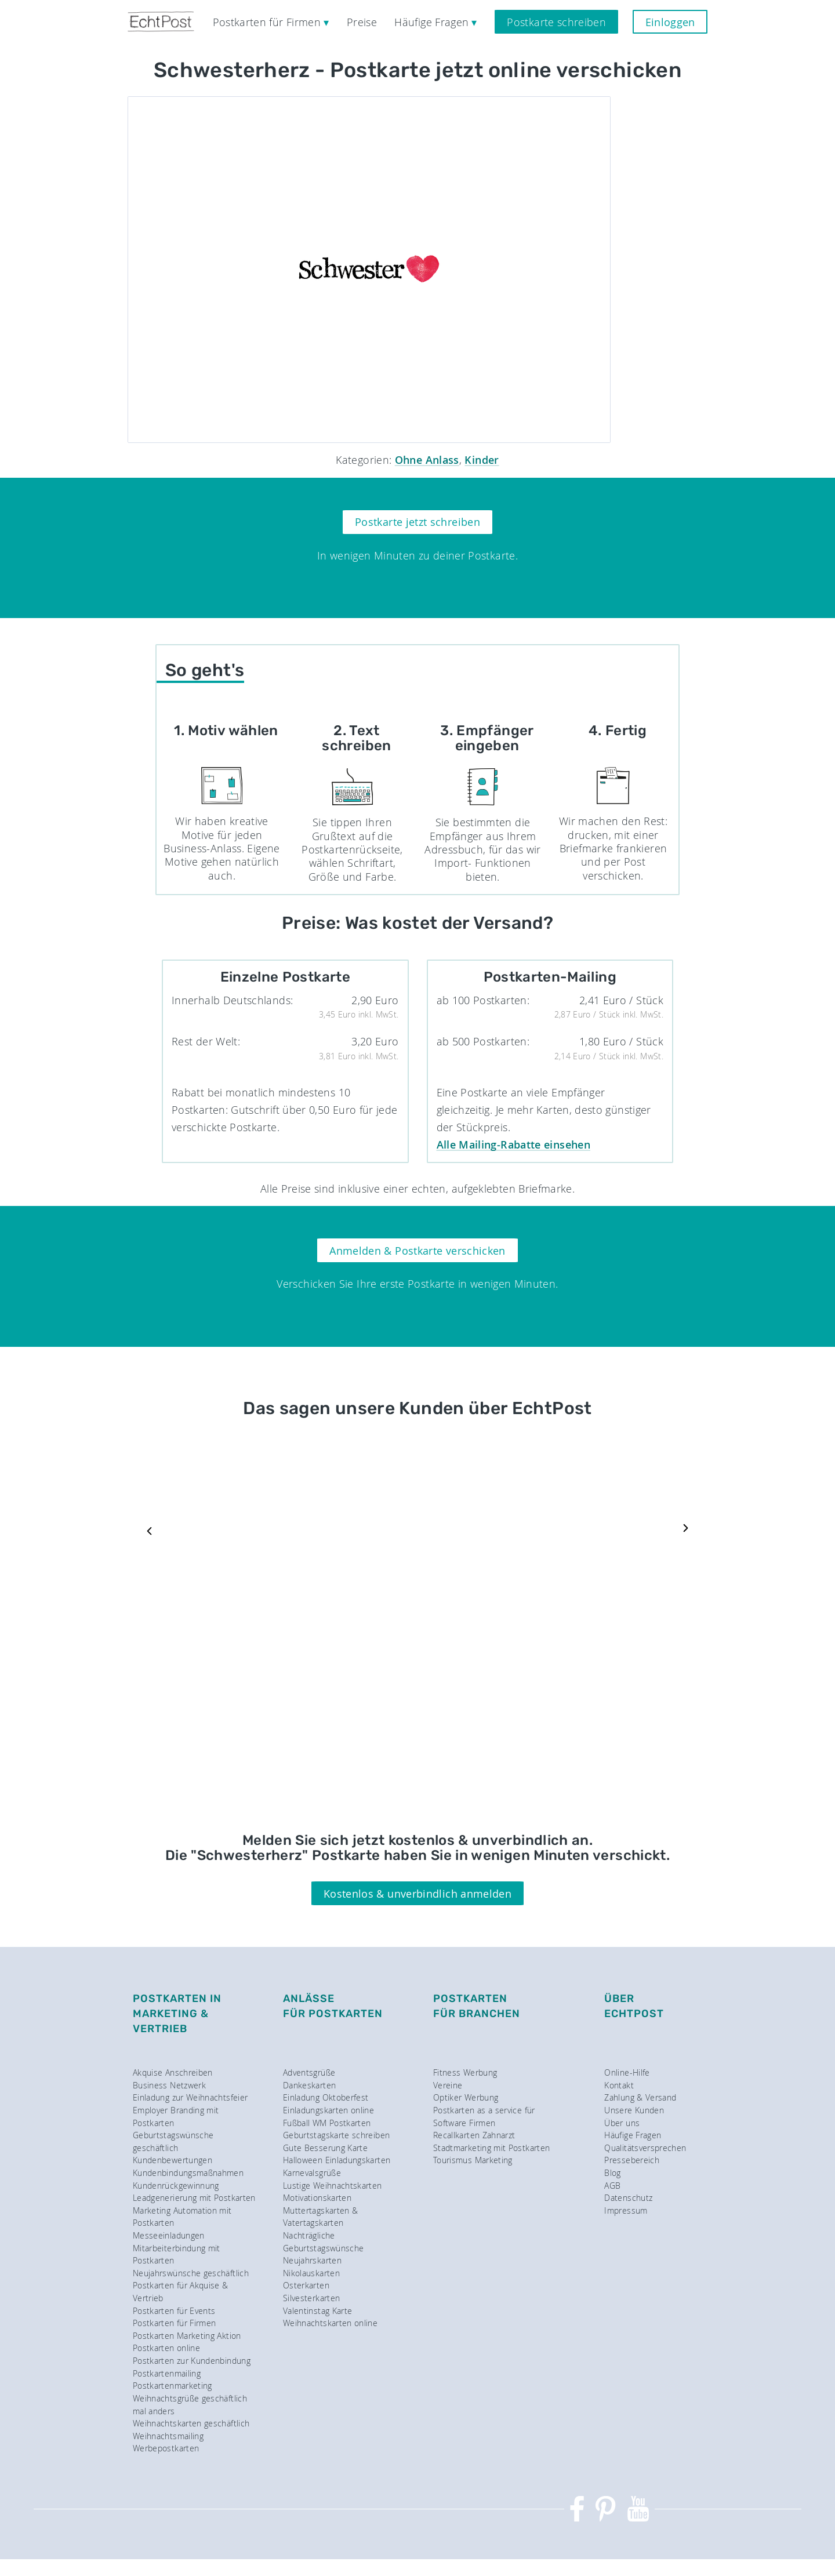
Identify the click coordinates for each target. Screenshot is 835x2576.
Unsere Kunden (634, 2110)
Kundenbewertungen (172, 2160)
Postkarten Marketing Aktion (187, 2335)
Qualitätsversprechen (645, 2147)
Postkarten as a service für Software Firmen (484, 2116)
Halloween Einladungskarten (336, 2160)
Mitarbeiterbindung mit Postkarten (176, 2254)
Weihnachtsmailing (168, 2435)
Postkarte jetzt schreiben (417, 522)
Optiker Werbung (465, 2097)
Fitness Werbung (465, 2072)
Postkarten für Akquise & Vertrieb (180, 2291)
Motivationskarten (317, 2197)
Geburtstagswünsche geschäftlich (173, 2141)
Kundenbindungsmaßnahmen (188, 2172)
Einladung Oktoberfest (326, 2097)
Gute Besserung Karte (325, 2147)
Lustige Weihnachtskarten (332, 2185)
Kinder (481, 460)
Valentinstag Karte (317, 2310)
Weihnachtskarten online (330, 2322)
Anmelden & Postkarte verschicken (417, 1251)
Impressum (625, 2210)
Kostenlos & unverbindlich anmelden (417, 1894)
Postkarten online (166, 2347)
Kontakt (619, 2085)
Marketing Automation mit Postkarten (182, 2217)
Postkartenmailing (167, 2373)
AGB (612, 2185)
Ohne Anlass (427, 460)
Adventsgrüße (309, 2072)
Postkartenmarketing (172, 2385)
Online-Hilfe (626, 2072)
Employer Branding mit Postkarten (176, 2116)
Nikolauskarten (311, 2273)
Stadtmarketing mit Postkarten (491, 2147)
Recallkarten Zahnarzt (474, 2135)
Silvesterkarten (311, 2297)
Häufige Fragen (632, 2135)
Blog (612, 2172)
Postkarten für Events (174, 2310)
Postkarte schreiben (556, 22)
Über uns (622, 2122)
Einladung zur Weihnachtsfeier (190, 2097)
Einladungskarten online (328, 2110)
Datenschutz (628, 2197)
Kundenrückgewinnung (176, 2185)
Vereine (448, 2085)
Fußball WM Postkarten (327, 2122)
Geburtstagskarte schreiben (336, 2135)
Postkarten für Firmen (174, 2322)
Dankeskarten (309, 2085)
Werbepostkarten (166, 2448)
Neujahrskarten (312, 2260)
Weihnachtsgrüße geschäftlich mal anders (190, 2405)
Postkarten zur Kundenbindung (192, 2360)
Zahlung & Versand (640, 2097)
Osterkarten (306, 2285)
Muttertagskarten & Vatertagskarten (320, 2217)
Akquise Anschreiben (173, 2072)
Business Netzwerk (169, 2085)
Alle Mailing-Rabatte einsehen (513, 1144)
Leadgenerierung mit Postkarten (194, 2197)
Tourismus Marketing (473, 2160)
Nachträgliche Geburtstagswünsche (323, 2242)
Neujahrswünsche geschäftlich (191, 2273)
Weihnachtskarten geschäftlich (191, 2423)
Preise (362, 22)
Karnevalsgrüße (312, 2172)
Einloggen (670, 22)
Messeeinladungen (169, 2235)
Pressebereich (631, 2160)
